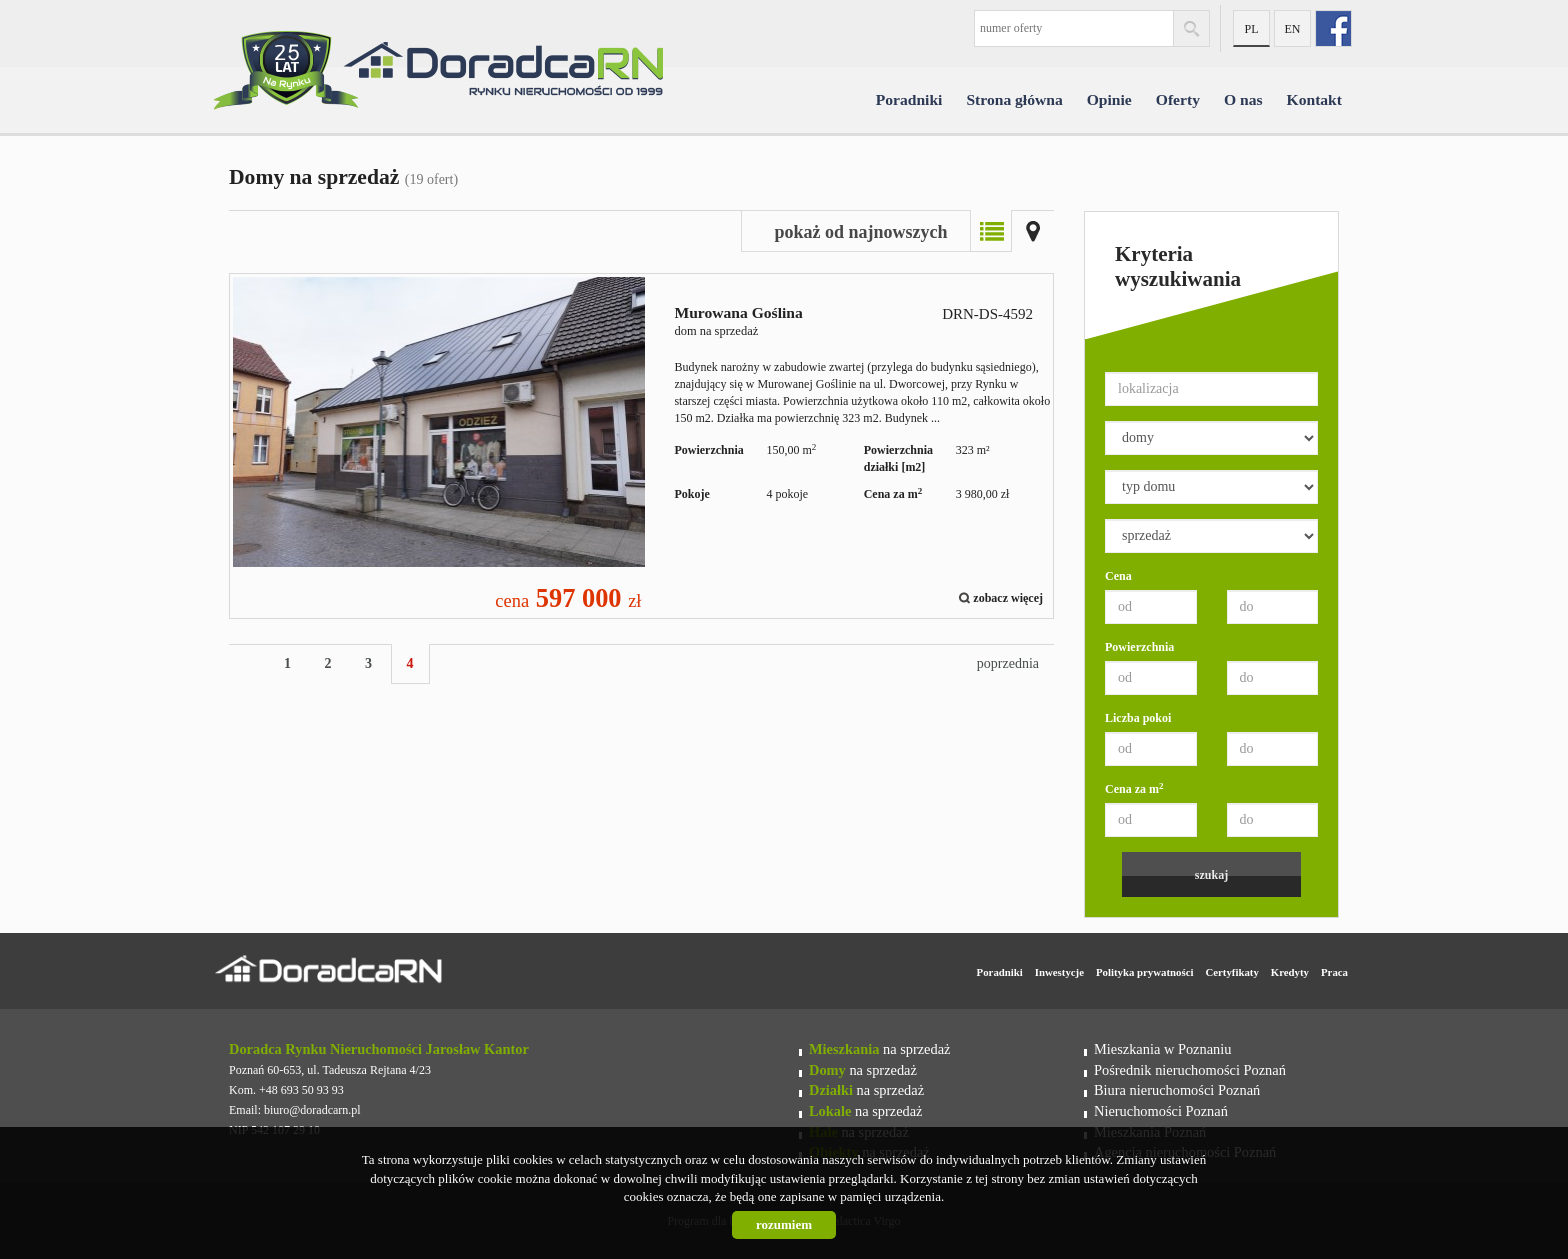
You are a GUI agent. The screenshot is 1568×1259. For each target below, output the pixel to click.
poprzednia (1008, 663)
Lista (991, 231)
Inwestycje (1059, 972)
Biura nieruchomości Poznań (1177, 1090)
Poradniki (909, 99)
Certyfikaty (1231, 972)
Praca (1334, 972)
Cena (1118, 576)
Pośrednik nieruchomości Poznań (1190, 1070)
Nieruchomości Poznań (1161, 1111)
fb (1333, 28)
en (1293, 29)
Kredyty (1290, 972)
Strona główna (1014, 99)
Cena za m (1134, 788)
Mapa (1033, 231)
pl (1251, 29)
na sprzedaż (879, 1049)
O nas (1243, 99)
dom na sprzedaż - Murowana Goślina (641, 446)
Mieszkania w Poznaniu (1162, 1049)
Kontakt (1314, 99)
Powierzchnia (1139, 647)
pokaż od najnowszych (860, 232)
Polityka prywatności (1144, 972)
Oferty (1178, 99)
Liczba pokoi (1138, 718)
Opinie (1109, 99)
